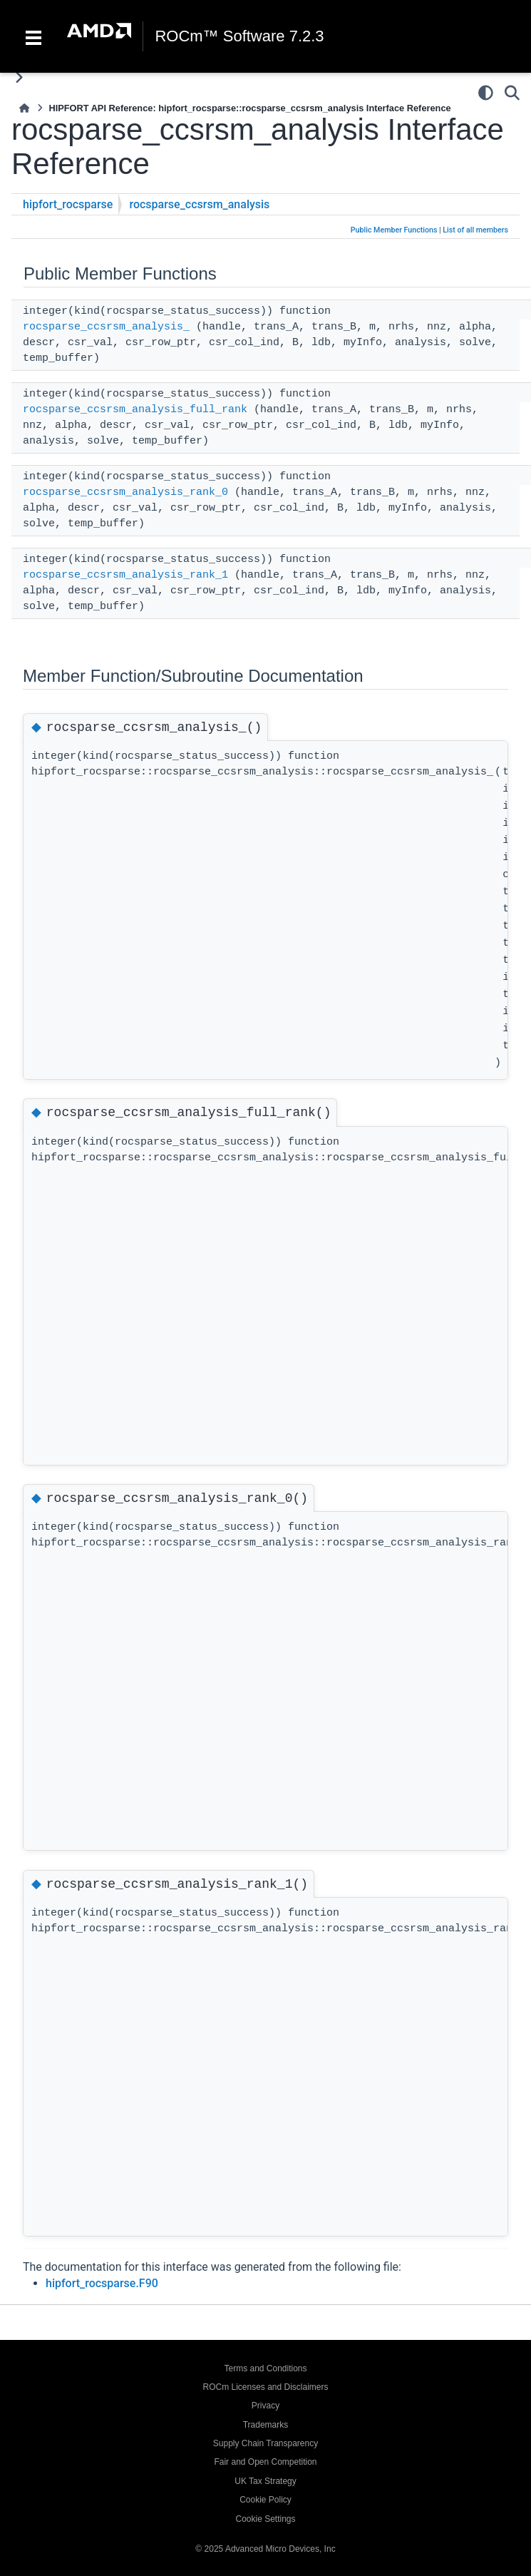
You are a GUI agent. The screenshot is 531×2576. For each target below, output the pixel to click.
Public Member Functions (394, 230)
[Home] (24, 108)
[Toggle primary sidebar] (19, 77)
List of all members (475, 230)
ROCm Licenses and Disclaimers (265, 2387)
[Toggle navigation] (33, 36)
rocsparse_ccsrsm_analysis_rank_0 (125, 492)
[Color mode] (486, 93)
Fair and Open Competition (265, 2462)
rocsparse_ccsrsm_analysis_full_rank (135, 410)
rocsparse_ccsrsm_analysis (199, 204)
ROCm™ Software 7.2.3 (239, 36)
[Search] (512, 93)
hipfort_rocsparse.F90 (102, 2283)
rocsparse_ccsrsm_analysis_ (106, 327)
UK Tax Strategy (265, 2481)
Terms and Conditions (265, 2368)
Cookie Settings (265, 2519)
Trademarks (266, 2425)
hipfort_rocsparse (68, 204)
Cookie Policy (265, 2500)
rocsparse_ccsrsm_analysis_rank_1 (125, 575)
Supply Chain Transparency (265, 2443)
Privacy (265, 2406)
